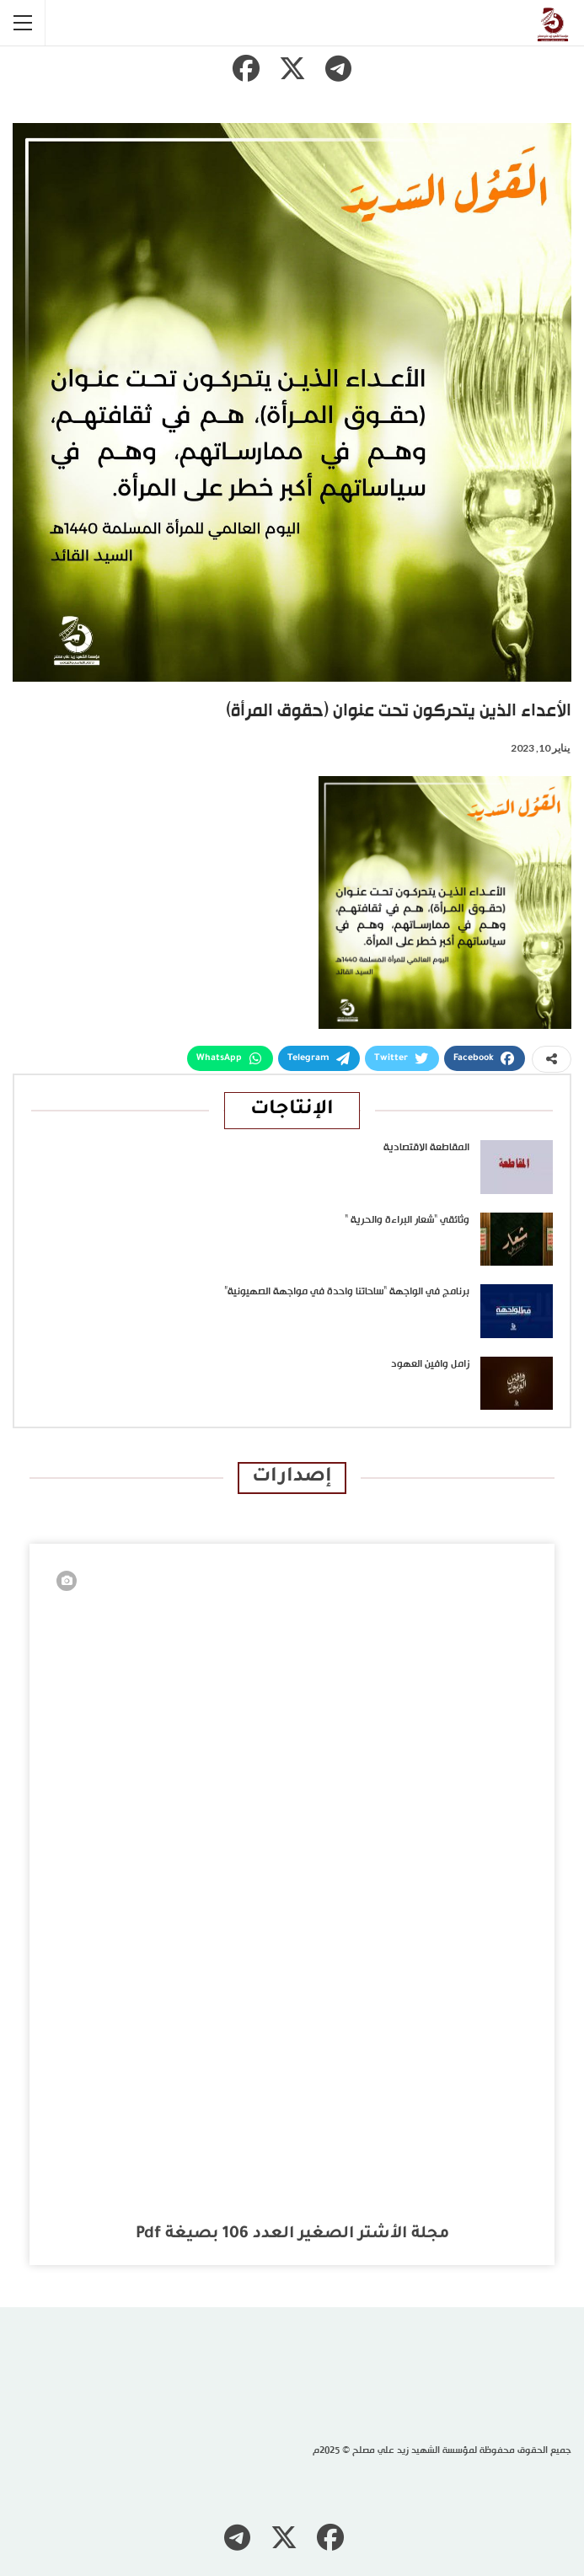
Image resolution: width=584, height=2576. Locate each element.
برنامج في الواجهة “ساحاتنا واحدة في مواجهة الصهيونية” (346, 1292)
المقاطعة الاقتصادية (426, 1147)
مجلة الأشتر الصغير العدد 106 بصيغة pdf (292, 2234)
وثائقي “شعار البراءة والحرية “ (407, 1220)
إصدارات (292, 1477)
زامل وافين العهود (430, 1364)
